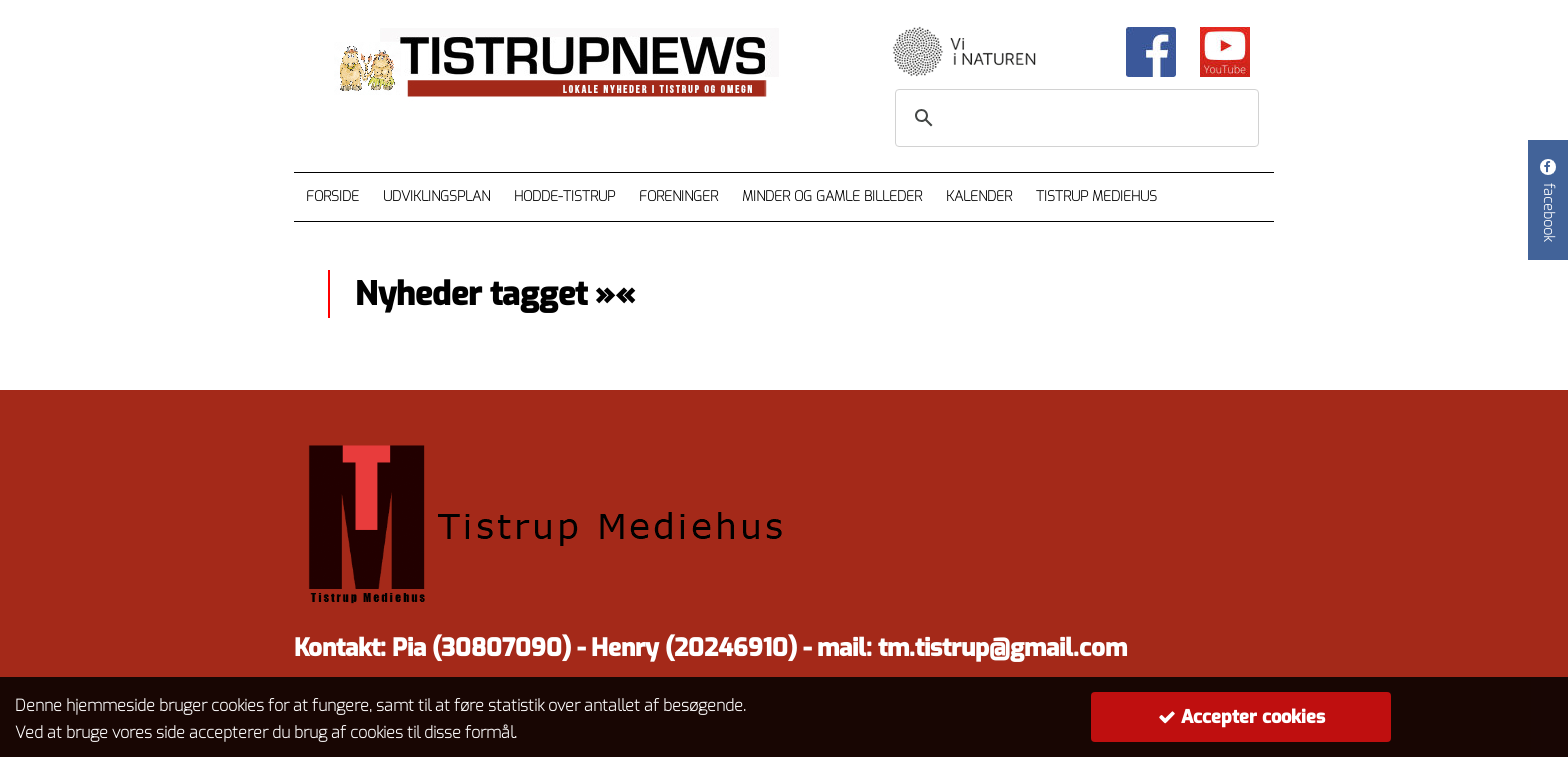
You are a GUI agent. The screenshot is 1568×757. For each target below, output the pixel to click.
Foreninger (678, 196)
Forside (332, 196)
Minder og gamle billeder (832, 196)
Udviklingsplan (436, 196)
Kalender (979, 196)
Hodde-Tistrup (564, 196)
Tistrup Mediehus (1096, 196)
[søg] (1074, 118)
